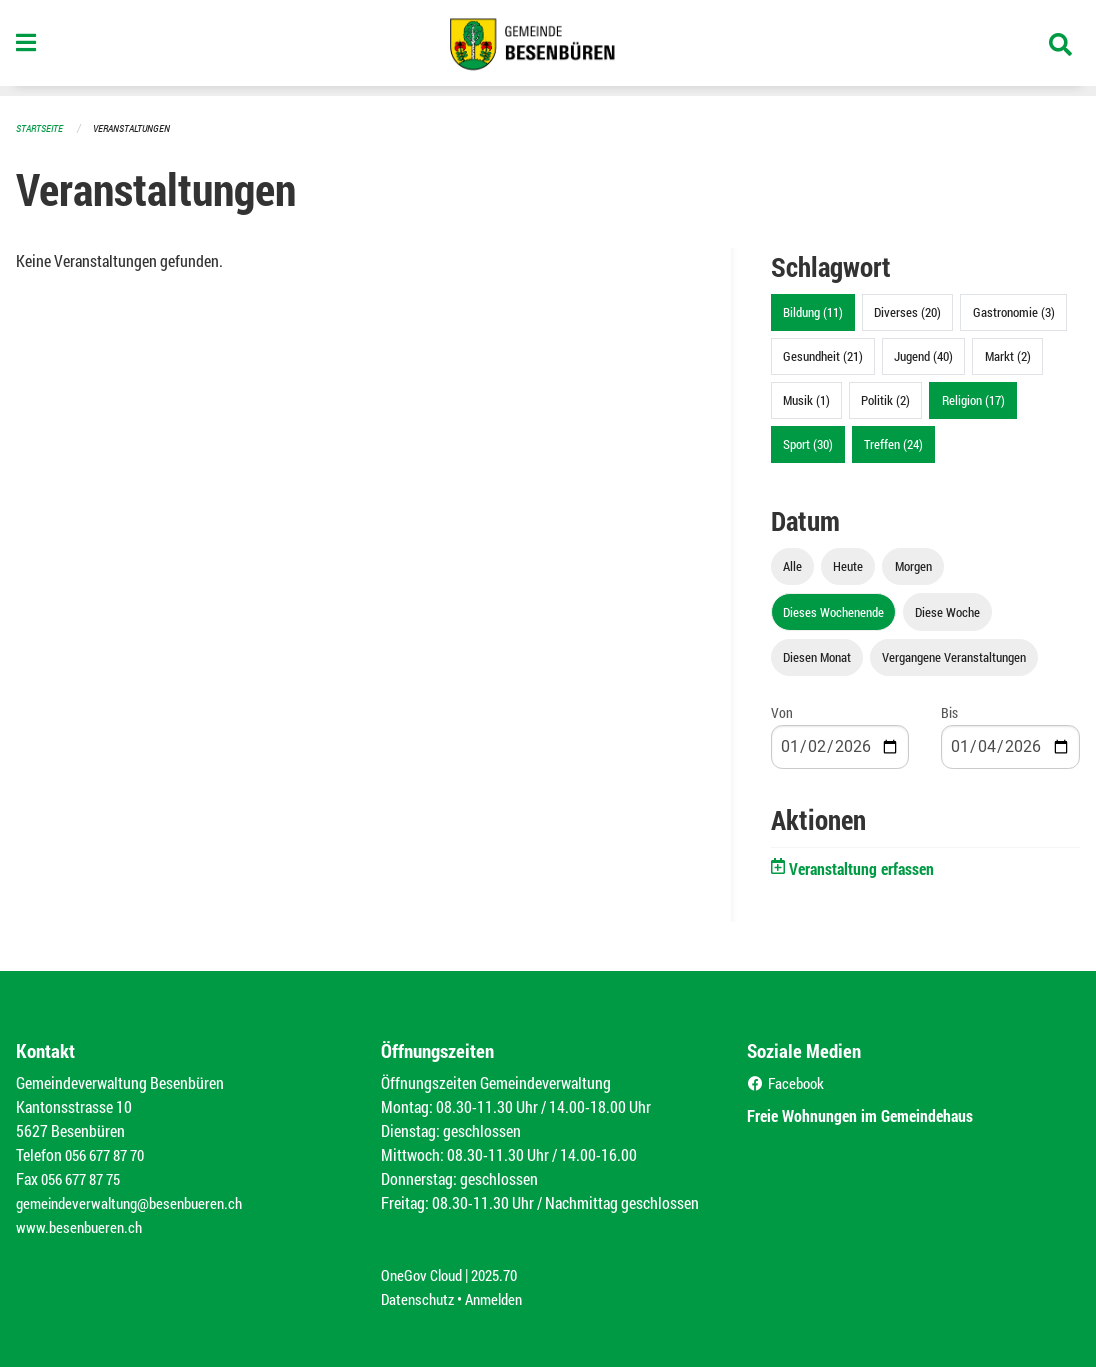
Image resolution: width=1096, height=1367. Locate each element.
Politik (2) (885, 400)
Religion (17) (973, 400)
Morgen (913, 566)
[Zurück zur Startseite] (548, 48)
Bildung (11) (813, 312)
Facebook (788, 1082)
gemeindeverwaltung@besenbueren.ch (137, 1202)
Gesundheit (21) (823, 356)
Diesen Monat (817, 657)
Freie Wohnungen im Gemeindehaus (879, 1114)
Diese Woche (947, 612)
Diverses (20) (907, 312)
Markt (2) (1008, 356)
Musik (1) (806, 400)
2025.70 (503, 1274)
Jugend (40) (923, 356)
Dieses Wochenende (833, 612)
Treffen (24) (893, 444)
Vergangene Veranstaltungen (954, 657)
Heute (848, 566)
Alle (792, 566)
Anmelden (501, 1298)
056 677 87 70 (109, 1154)
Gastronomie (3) (1014, 312)
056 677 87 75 (85, 1178)
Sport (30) (808, 444)
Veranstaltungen (140, 127)
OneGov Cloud (424, 1274)
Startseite (42, 127)
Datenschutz (420, 1298)
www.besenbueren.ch (82, 1226)
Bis (949, 712)
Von (782, 712)
